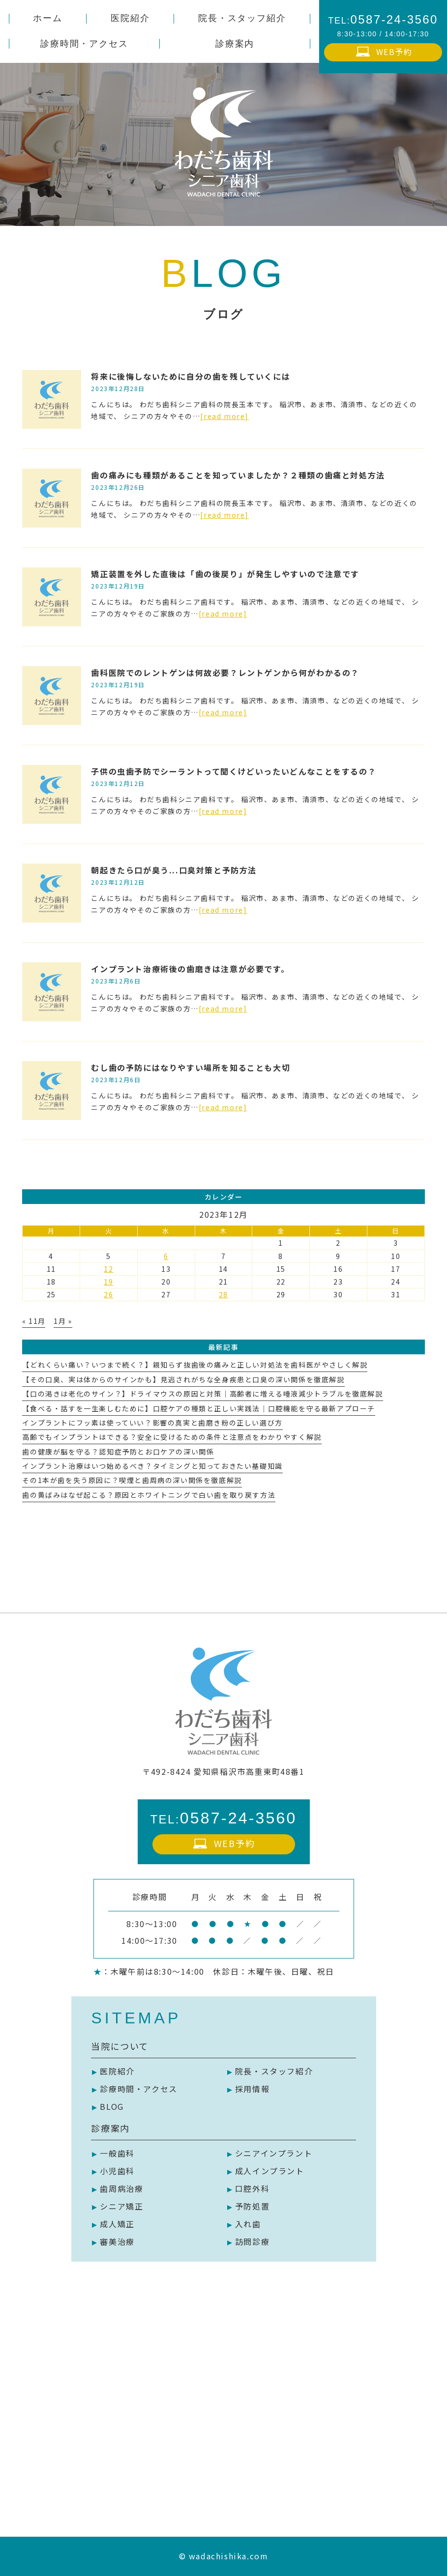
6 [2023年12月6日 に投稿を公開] (166, 1256)
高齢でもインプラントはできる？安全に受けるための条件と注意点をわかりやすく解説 (171, 1437)
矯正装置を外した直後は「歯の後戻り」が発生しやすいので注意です (225, 574)
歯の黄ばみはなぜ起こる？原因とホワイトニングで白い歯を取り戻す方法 (148, 1495)
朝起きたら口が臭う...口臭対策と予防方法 (174, 870)
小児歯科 (117, 2171)
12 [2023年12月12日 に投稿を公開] (108, 1269)
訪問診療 (252, 2241)
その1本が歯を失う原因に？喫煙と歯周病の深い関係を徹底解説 (131, 1480)
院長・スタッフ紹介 (274, 2071)
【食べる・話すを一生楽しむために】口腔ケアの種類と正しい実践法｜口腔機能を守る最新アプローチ (198, 1408)
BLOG (111, 2106)
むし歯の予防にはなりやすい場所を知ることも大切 (190, 1067)
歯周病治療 (121, 2188)
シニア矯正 (121, 2206)
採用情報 (252, 2089)
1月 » (63, 1321)
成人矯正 (117, 2224)
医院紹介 (117, 2071)
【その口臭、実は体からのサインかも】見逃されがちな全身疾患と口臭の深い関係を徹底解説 (183, 1379)
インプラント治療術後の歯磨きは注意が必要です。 (190, 969)
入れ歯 (248, 2224)
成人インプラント (269, 2171)
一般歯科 (117, 2153)
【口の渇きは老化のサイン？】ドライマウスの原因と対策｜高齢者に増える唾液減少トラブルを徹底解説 (202, 1394)
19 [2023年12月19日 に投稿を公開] (108, 1282)
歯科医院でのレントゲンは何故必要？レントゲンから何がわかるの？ (225, 672)
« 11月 (33, 1321)
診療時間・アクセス (138, 2089)
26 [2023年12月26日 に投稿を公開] (108, 1294)
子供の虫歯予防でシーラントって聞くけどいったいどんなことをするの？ (233, 771)
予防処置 (252, 2206)
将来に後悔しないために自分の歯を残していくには (190, 376)
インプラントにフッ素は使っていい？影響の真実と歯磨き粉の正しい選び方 (152, 1423)
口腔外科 (252, 2188)
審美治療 (117, 2241)
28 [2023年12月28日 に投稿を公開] (223, 1294)
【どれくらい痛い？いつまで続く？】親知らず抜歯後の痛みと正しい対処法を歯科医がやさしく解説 (194, 1365)
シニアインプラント (273, 2153)
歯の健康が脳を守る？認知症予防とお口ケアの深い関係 (118, 1451)
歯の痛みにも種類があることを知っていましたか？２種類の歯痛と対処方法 (238, 475)
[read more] (224, 416)
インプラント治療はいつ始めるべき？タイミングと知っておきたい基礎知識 (152, 1466)
